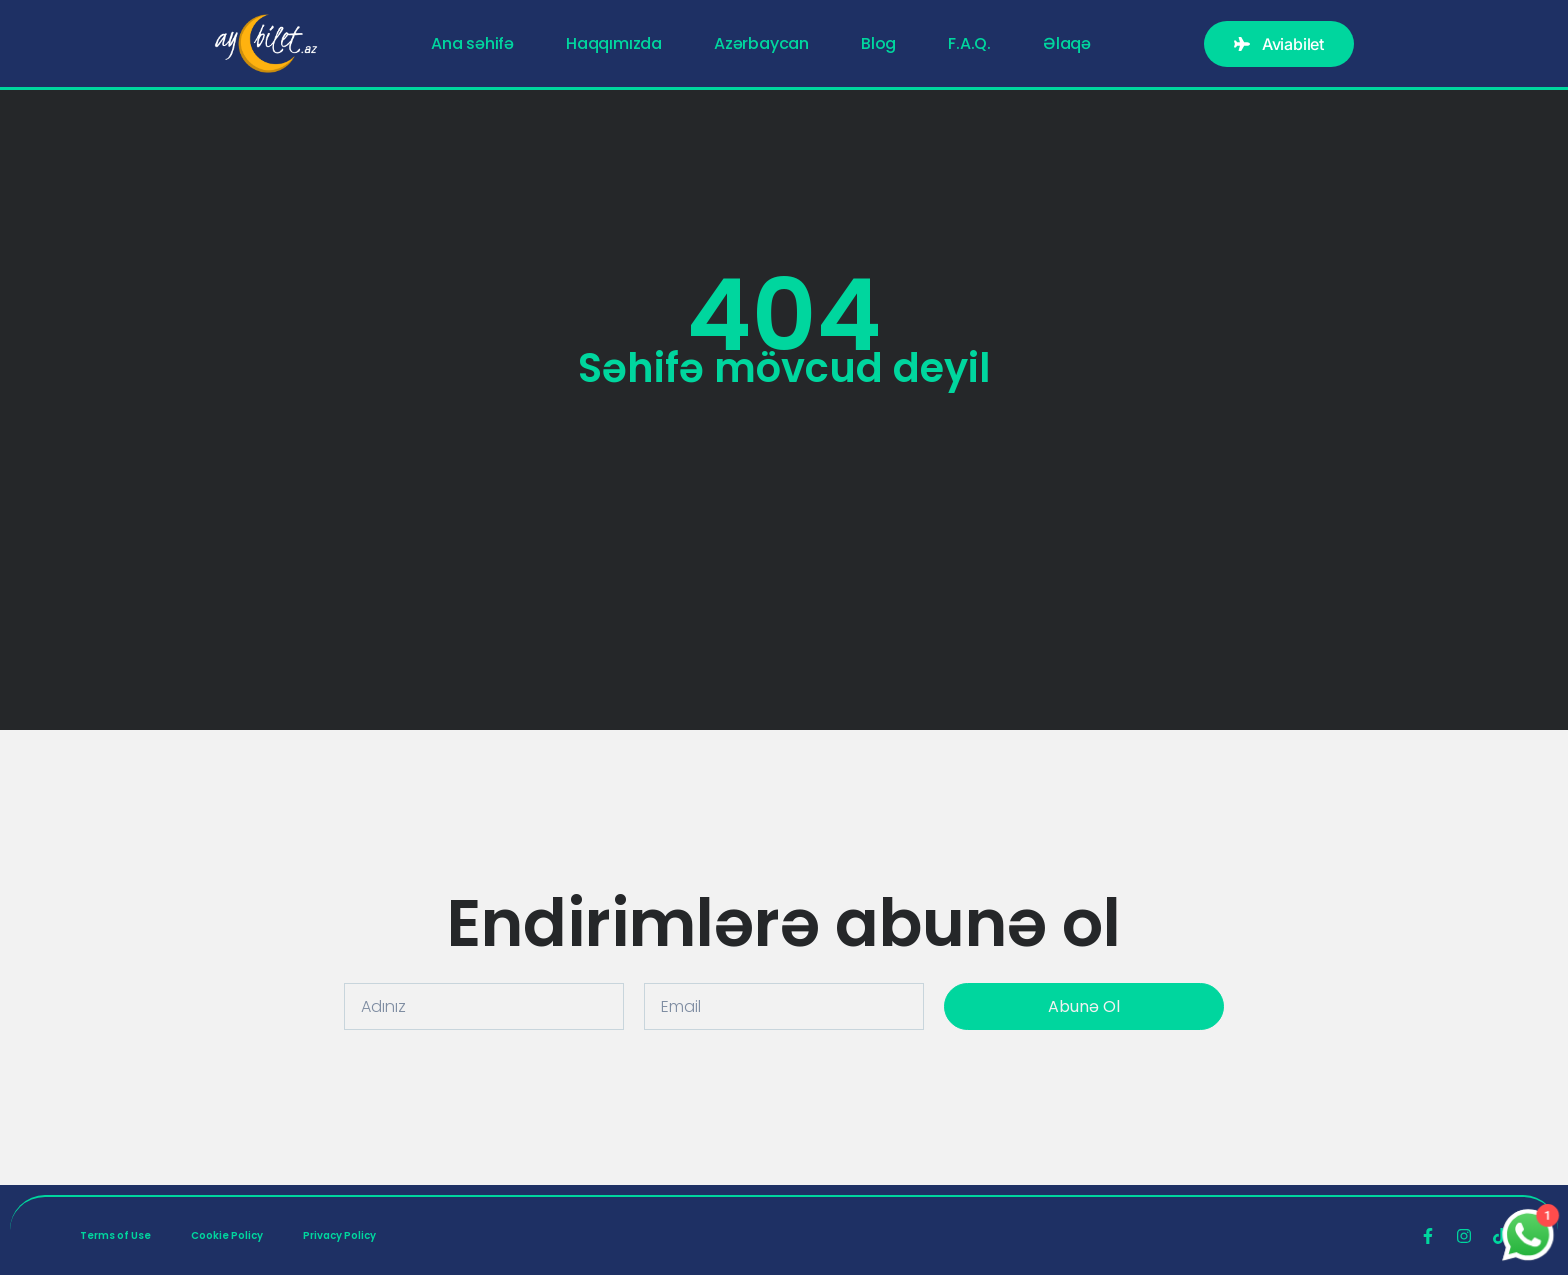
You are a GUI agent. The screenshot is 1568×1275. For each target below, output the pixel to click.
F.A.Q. (969, 44)
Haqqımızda (614, 44)
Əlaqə (1067, 44)
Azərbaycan (761, 44)
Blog (878, 44)
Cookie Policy (227, 1235)
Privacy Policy (339, 1235)
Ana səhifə (472, 44)
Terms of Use (115, 1235)
